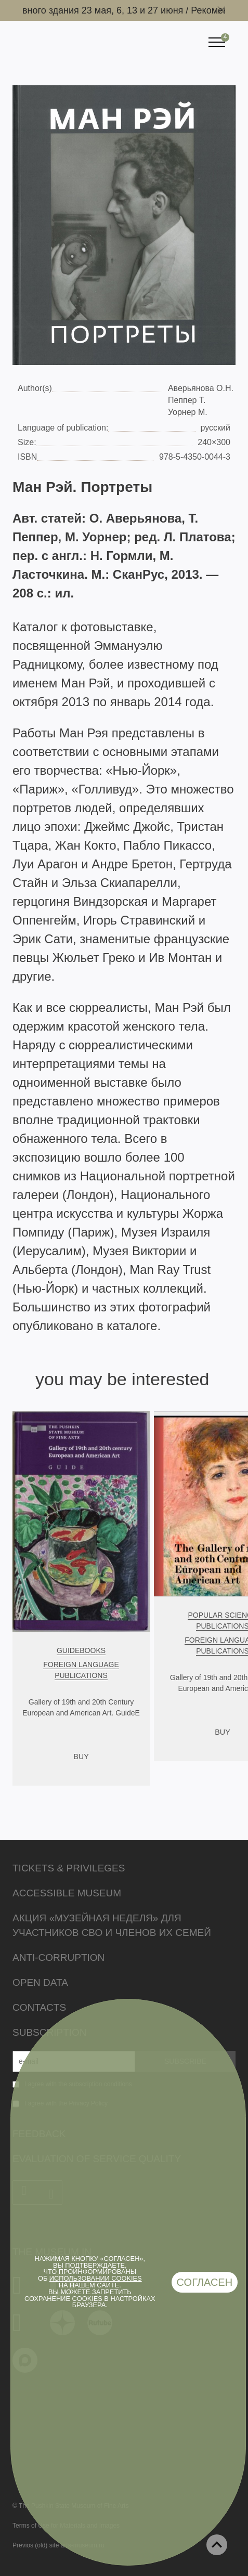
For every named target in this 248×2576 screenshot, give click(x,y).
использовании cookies (95, 2278)
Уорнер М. (187, 412)
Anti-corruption (58, 1957)
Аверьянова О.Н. (200, 388)
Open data (40, 1982)
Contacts (39, 2007)
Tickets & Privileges (68, 1868)
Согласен (205, 2282)
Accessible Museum (66, 1893)
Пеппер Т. (186, 400)
